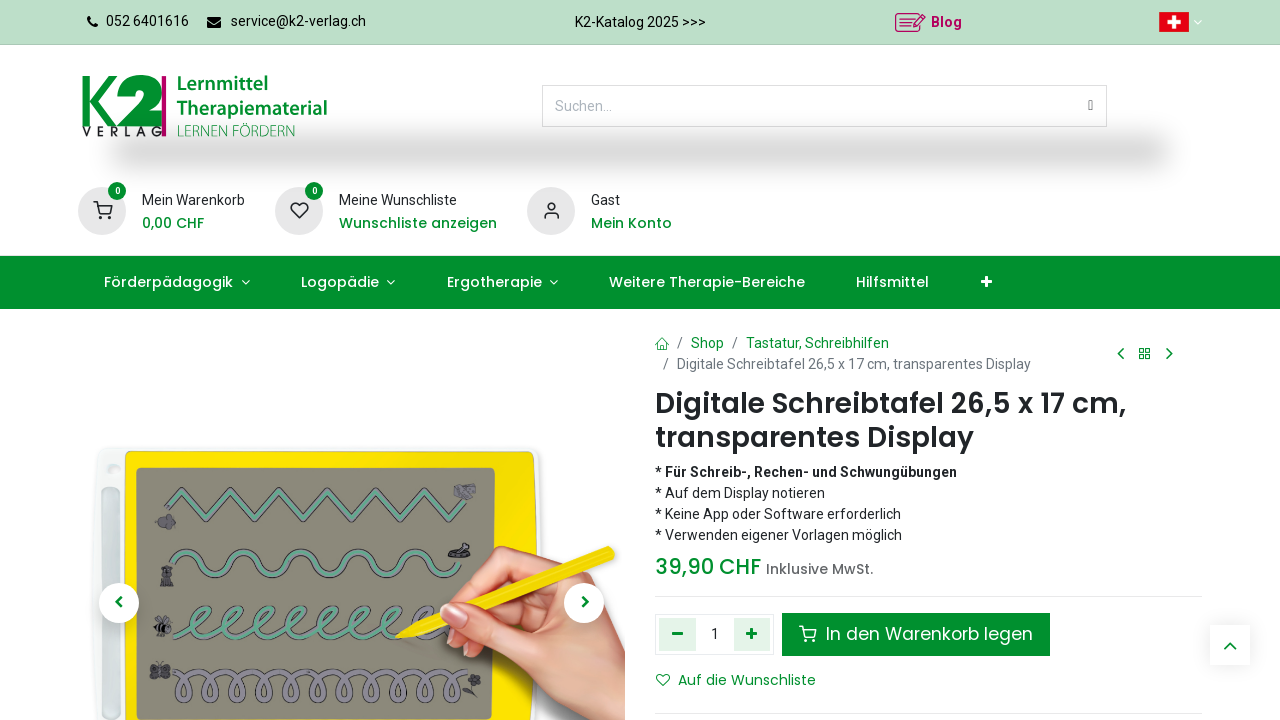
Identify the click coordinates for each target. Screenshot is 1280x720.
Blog (946, 22)
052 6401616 (147, 21)
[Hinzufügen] (752, 634)
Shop (707, 343)
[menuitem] (176, 282)
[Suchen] (1090, 106)
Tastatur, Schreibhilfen (817, 343)
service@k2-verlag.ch (298, 21)
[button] (119, 603)
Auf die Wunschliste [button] (736, 680)
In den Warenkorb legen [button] (916, 634)
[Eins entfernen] (677, 634)
